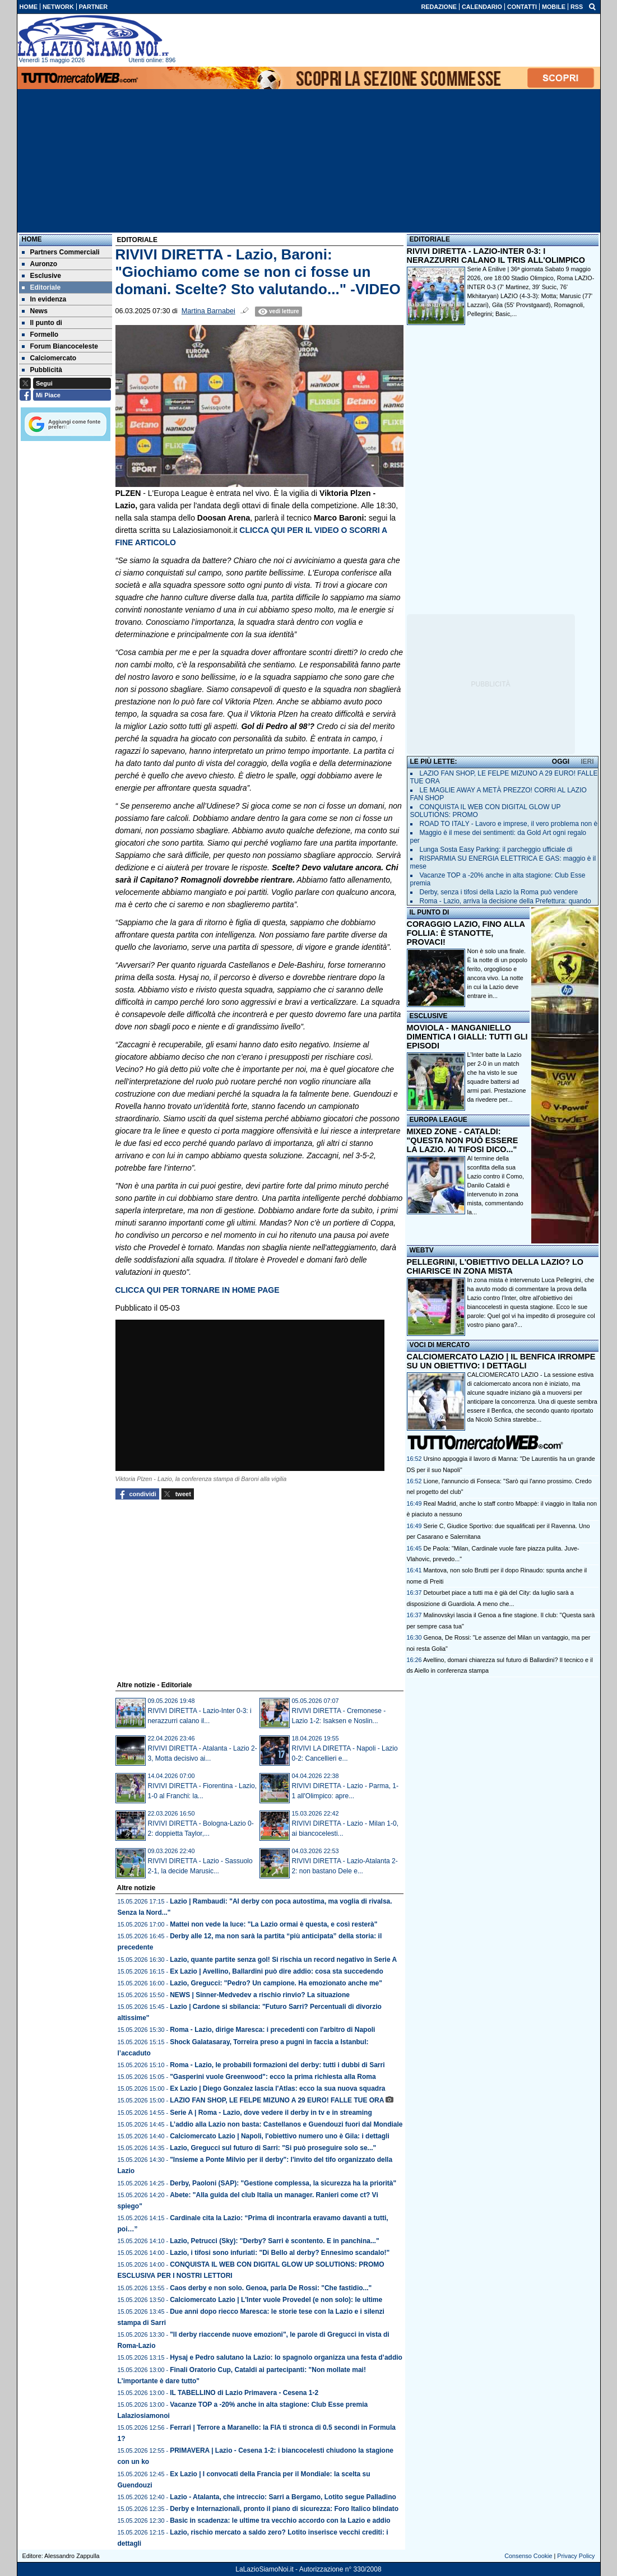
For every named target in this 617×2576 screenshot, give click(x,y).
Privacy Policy (576, 2555)
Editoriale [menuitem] (41, 287)
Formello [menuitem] (40, 334)
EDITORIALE (430, 239)
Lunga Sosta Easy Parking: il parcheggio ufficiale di (496, 849)
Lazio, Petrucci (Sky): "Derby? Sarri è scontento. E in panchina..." (274, 2241)
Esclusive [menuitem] (41, 276)
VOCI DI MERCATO (440, 1345)
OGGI (560, 761)
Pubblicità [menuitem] (42, 370)
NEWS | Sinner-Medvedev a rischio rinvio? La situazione (260, 1995)
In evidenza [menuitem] (44, 299)
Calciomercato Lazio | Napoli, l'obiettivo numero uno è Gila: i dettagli (279, 2136)
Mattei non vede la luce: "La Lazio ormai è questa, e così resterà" (273, 1924)
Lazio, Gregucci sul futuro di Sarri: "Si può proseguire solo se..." (273, 2148)
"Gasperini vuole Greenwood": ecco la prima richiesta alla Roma (273, 2077)
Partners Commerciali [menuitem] (61, 252)
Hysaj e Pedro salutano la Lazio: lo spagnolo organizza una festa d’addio (286, 2357)
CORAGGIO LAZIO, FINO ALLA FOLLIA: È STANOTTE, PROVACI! (466, 933)
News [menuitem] (35, 311)
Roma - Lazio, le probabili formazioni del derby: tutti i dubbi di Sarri (277, 2065)
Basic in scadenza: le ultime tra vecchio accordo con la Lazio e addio (280, 2520)
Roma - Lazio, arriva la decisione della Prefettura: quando (505, 901)
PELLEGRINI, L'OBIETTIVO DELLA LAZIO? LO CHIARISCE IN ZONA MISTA (495, 1266)
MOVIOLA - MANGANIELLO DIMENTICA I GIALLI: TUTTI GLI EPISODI (467, 1036)
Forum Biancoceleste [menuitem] (60, 346)
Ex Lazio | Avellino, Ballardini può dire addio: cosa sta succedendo (276, 1971)
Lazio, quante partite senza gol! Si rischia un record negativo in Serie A (283, 1960)
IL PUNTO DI (429, 912)
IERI (587, 761)
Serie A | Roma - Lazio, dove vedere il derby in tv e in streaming (271, 2113)
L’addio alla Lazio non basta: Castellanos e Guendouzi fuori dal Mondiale (286, 2124)
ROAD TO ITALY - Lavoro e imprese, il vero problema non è (509, 824)
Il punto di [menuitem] (42, 323)
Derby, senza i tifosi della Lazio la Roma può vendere (499, 892)
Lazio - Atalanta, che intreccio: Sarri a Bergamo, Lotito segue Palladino (283, 2497)
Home (32, 239)
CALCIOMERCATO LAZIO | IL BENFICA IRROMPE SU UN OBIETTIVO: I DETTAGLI (501, 1361)
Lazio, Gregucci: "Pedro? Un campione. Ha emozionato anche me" (276, 1983)
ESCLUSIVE (429, 1016)
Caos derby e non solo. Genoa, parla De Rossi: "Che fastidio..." (271, 2288)
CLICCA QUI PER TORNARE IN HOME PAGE (197, 1289)
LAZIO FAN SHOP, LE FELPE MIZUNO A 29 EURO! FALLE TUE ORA (277, 2100)
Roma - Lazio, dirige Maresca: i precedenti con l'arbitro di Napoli (272, 2030)
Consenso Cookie (528, 2555)
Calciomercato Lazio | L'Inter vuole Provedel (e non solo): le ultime (276, 2300)
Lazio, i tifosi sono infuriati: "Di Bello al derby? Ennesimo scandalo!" (279, 2253)
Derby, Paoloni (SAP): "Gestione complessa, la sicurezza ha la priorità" (283, 2183)
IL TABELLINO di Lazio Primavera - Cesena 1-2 (244, 2393)
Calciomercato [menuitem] (49, 358)
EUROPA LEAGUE (438, 1120)
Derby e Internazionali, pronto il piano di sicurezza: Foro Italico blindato (284, 2509)
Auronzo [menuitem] (40, 264)
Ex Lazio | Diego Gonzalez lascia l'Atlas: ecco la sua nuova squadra (277, 2088)
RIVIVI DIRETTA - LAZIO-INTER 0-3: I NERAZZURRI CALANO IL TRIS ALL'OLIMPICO (496, 255)
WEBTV (422, 1250)
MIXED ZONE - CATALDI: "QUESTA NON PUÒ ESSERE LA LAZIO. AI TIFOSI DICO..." (462, 1140)
